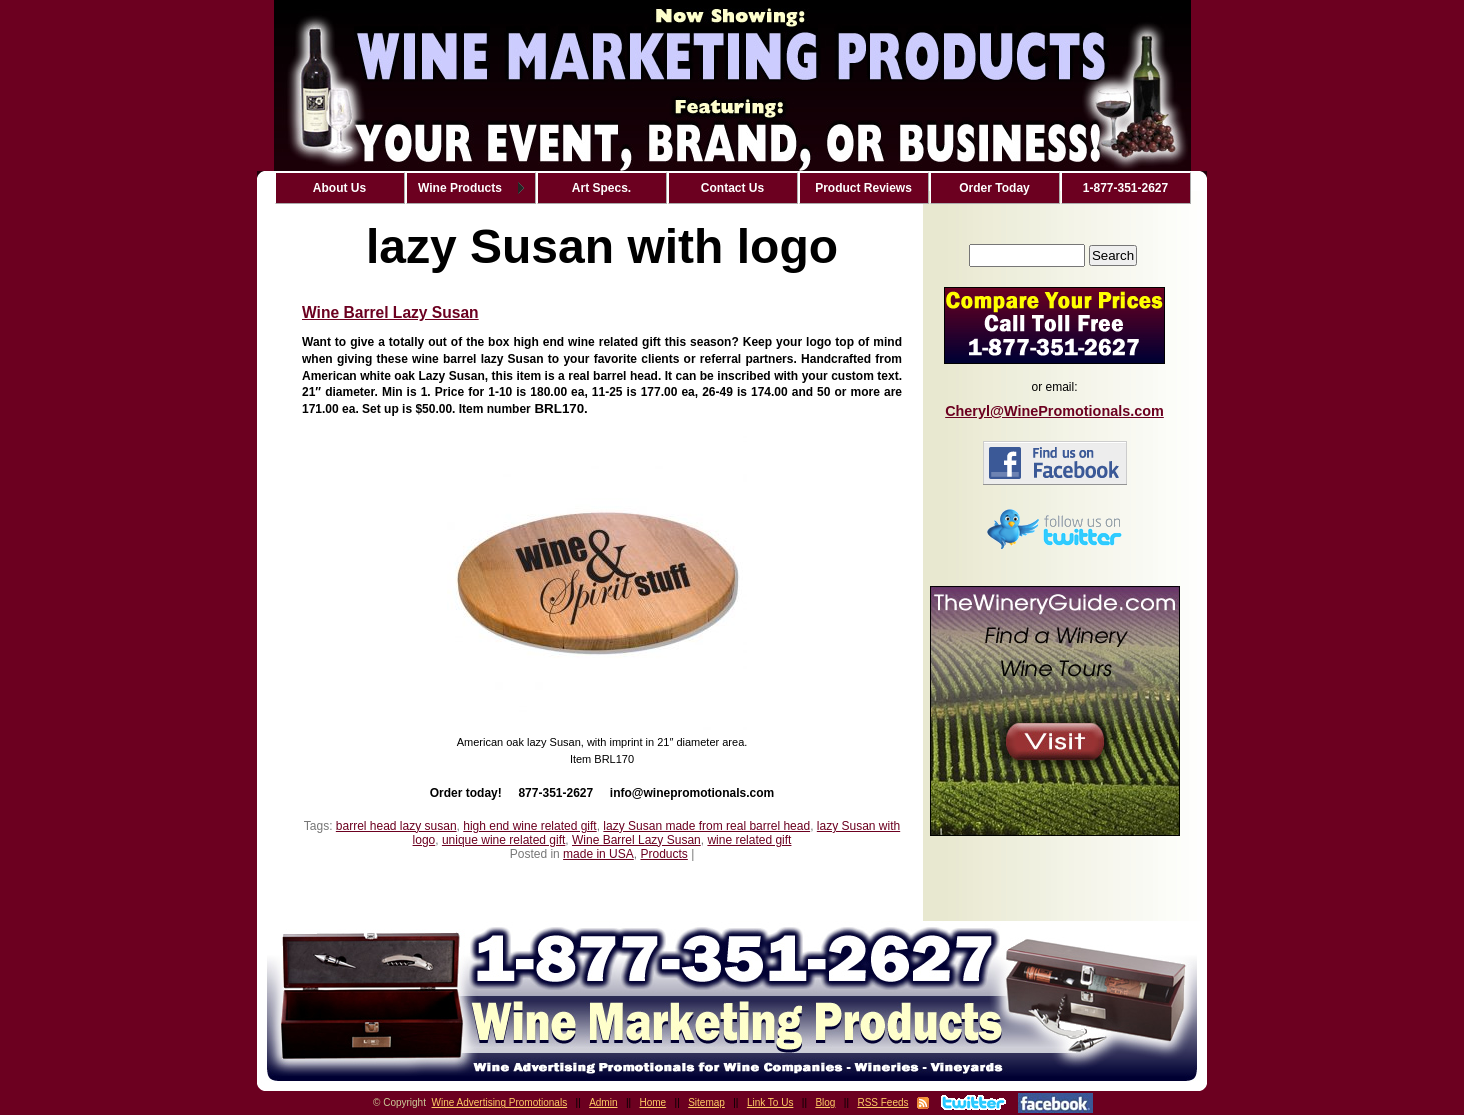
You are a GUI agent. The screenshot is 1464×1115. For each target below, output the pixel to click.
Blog (825, 1102)
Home (653, 1102)
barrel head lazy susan (396, 826)
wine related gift (749, 840)
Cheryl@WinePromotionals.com (1054, 411)
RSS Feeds (882, 1102)
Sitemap (706, 1102)
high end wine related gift (529, 826)
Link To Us (770, 1102)
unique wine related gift (503, 840)
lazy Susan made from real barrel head (706, 826)
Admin (603, 1102)
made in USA (598, 854)
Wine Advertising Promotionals (500, 1102)
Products (663, 854)
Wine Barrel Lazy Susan (390, 312)
